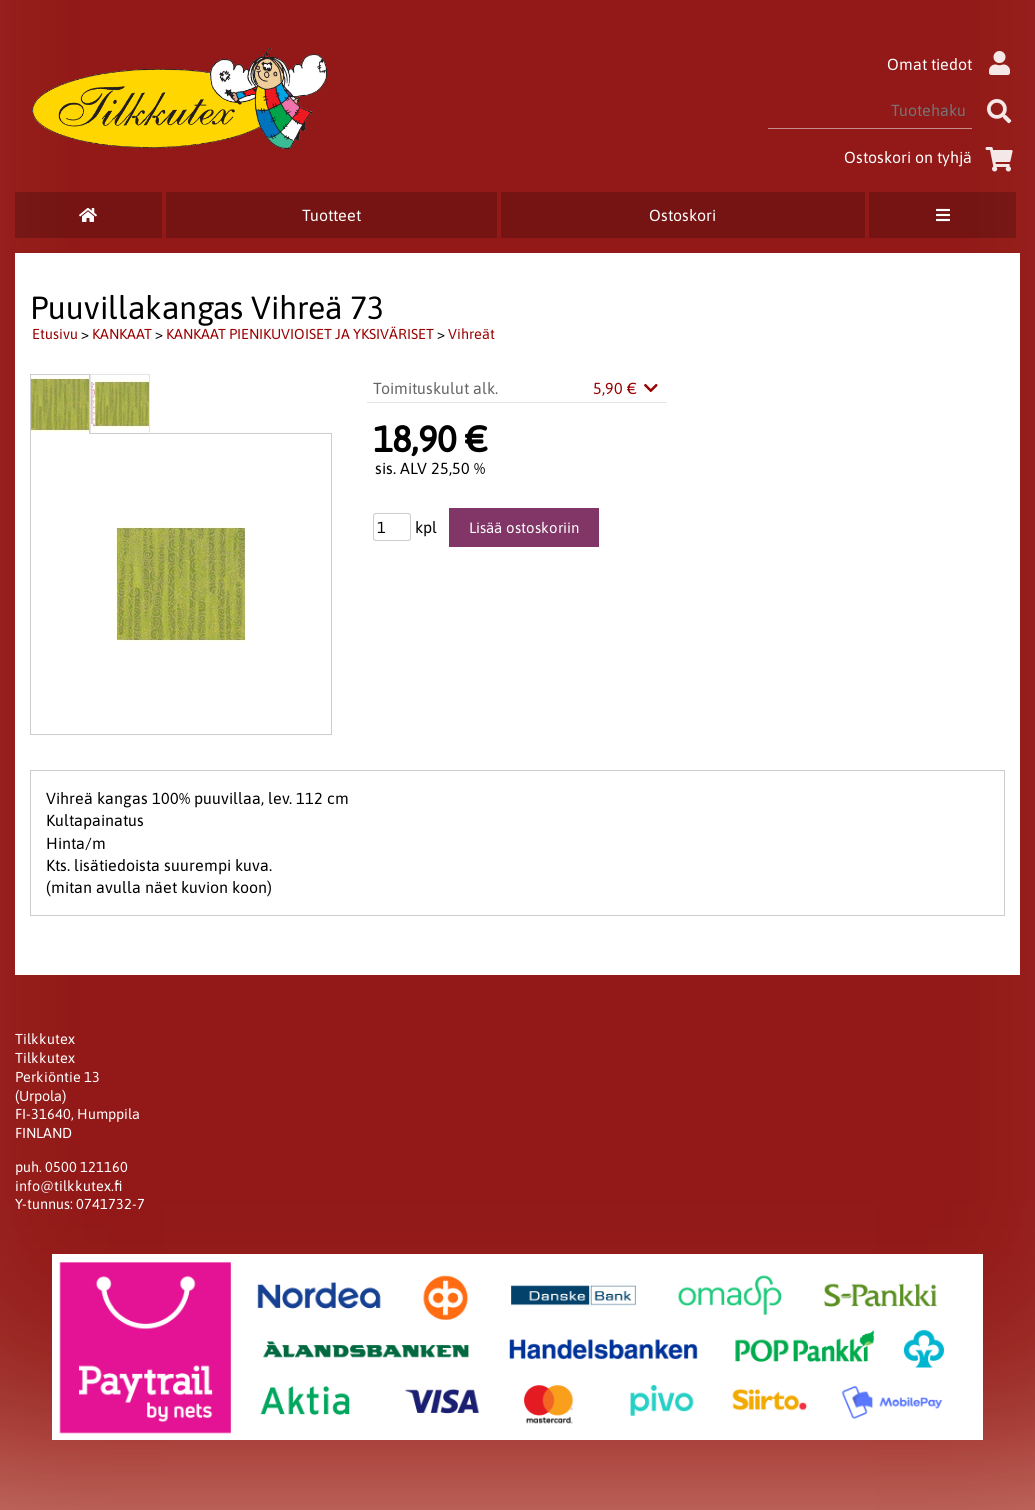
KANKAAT (122, 334)
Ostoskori (682, 215)
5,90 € (627, 388)
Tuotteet (331, 215)
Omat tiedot (953, 64)
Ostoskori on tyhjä (932, 157)
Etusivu (55, 334)
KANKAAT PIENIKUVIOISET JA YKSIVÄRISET (300, 334)
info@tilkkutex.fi (68, 1186)
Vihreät (471, 334)
